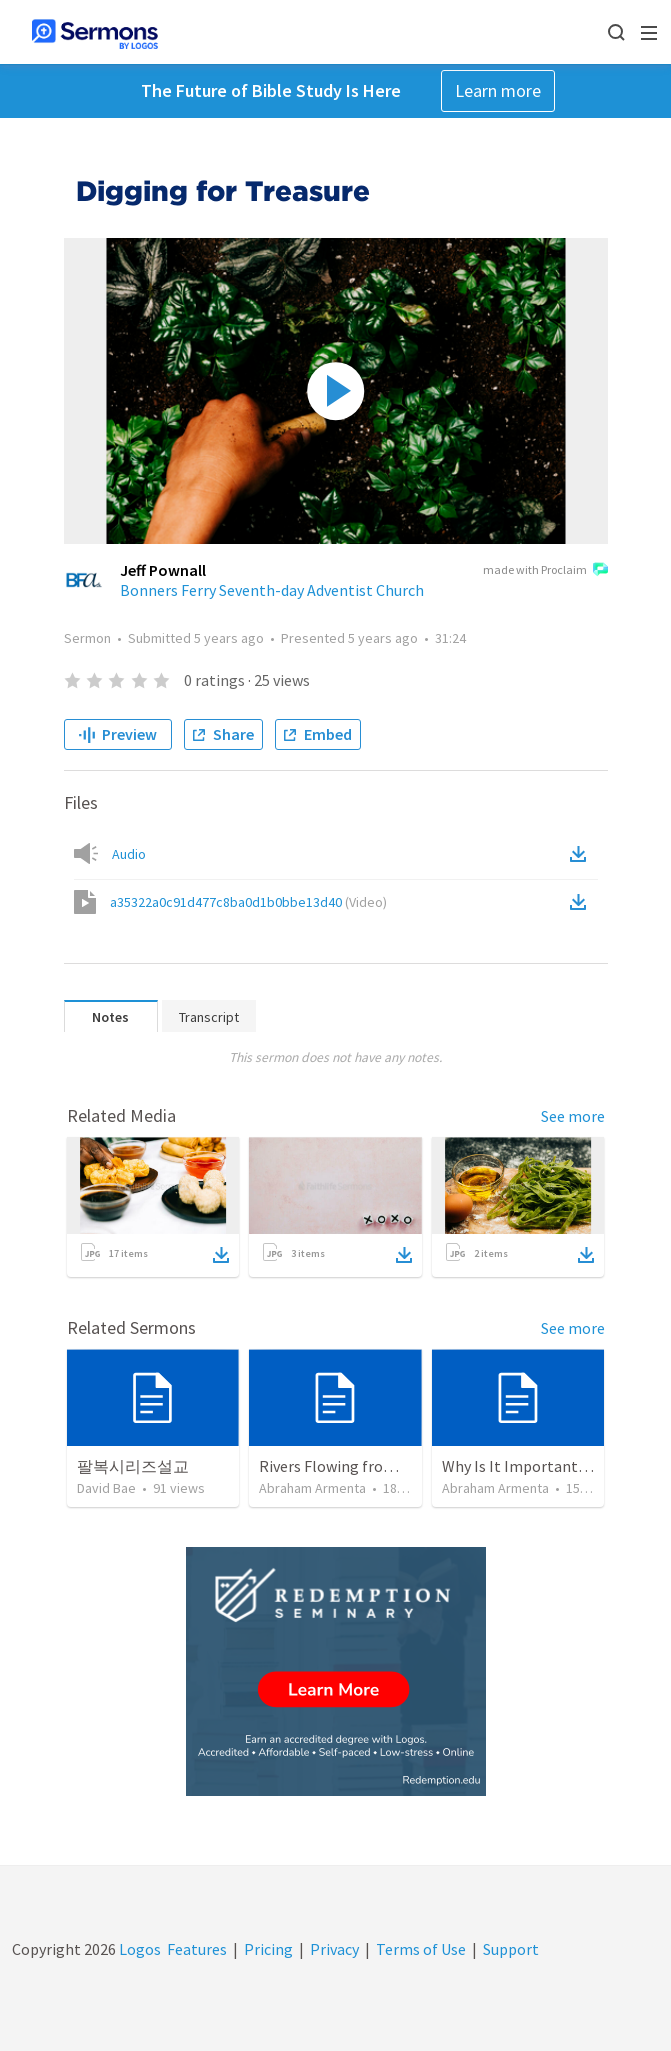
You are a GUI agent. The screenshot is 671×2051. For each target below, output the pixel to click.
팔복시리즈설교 (133, 1466)
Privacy (334, 1949)
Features (197, 1949)
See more (573, 1116)
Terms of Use (421, 1949)
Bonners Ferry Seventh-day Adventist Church (272, 590)
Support (511, 1949)
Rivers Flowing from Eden (346, 1466)
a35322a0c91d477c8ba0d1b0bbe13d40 (248, 902)
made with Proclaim (545, 571)
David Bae (106, 1488)
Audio (129, 854)
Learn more (498, 90)
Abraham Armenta (312, 1488)
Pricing (268, 1949)
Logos (138, 1949)
